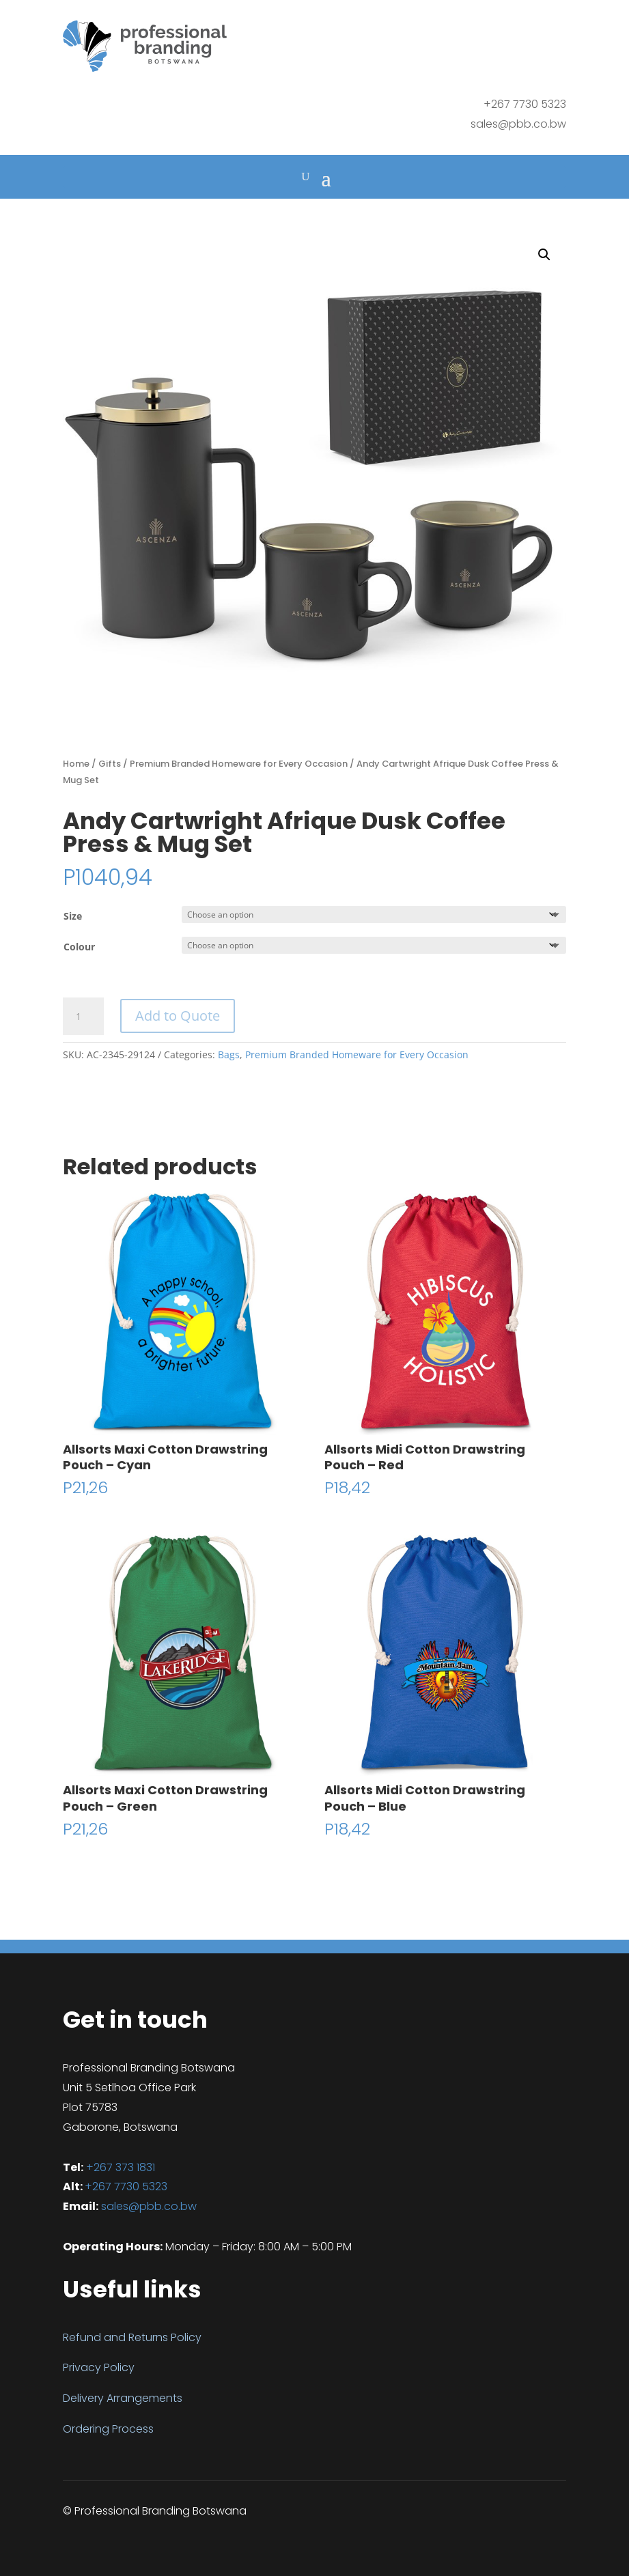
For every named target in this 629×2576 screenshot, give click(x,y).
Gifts (109, 763)
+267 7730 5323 (126, 2186)
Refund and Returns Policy (132, 2337)
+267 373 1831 (120, 2167)
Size (73, 915)
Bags (229, 1054)
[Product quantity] (83, 1016)
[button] (544, 254)
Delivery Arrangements (122, 2398)
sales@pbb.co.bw (518, 124)
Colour (79, 946)
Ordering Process (108, 2429)
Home (76, 763)
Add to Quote (177, 1015)
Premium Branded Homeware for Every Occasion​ (239, 763)
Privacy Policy (99, 2367)
